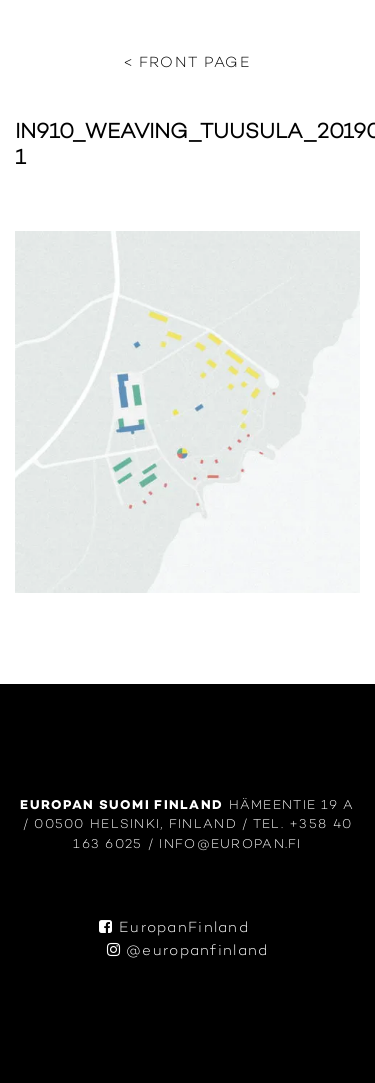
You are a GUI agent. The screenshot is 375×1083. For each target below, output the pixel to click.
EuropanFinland (174, 928)
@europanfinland (188, 951)
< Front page (187, 63)
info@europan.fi (230, 844)
